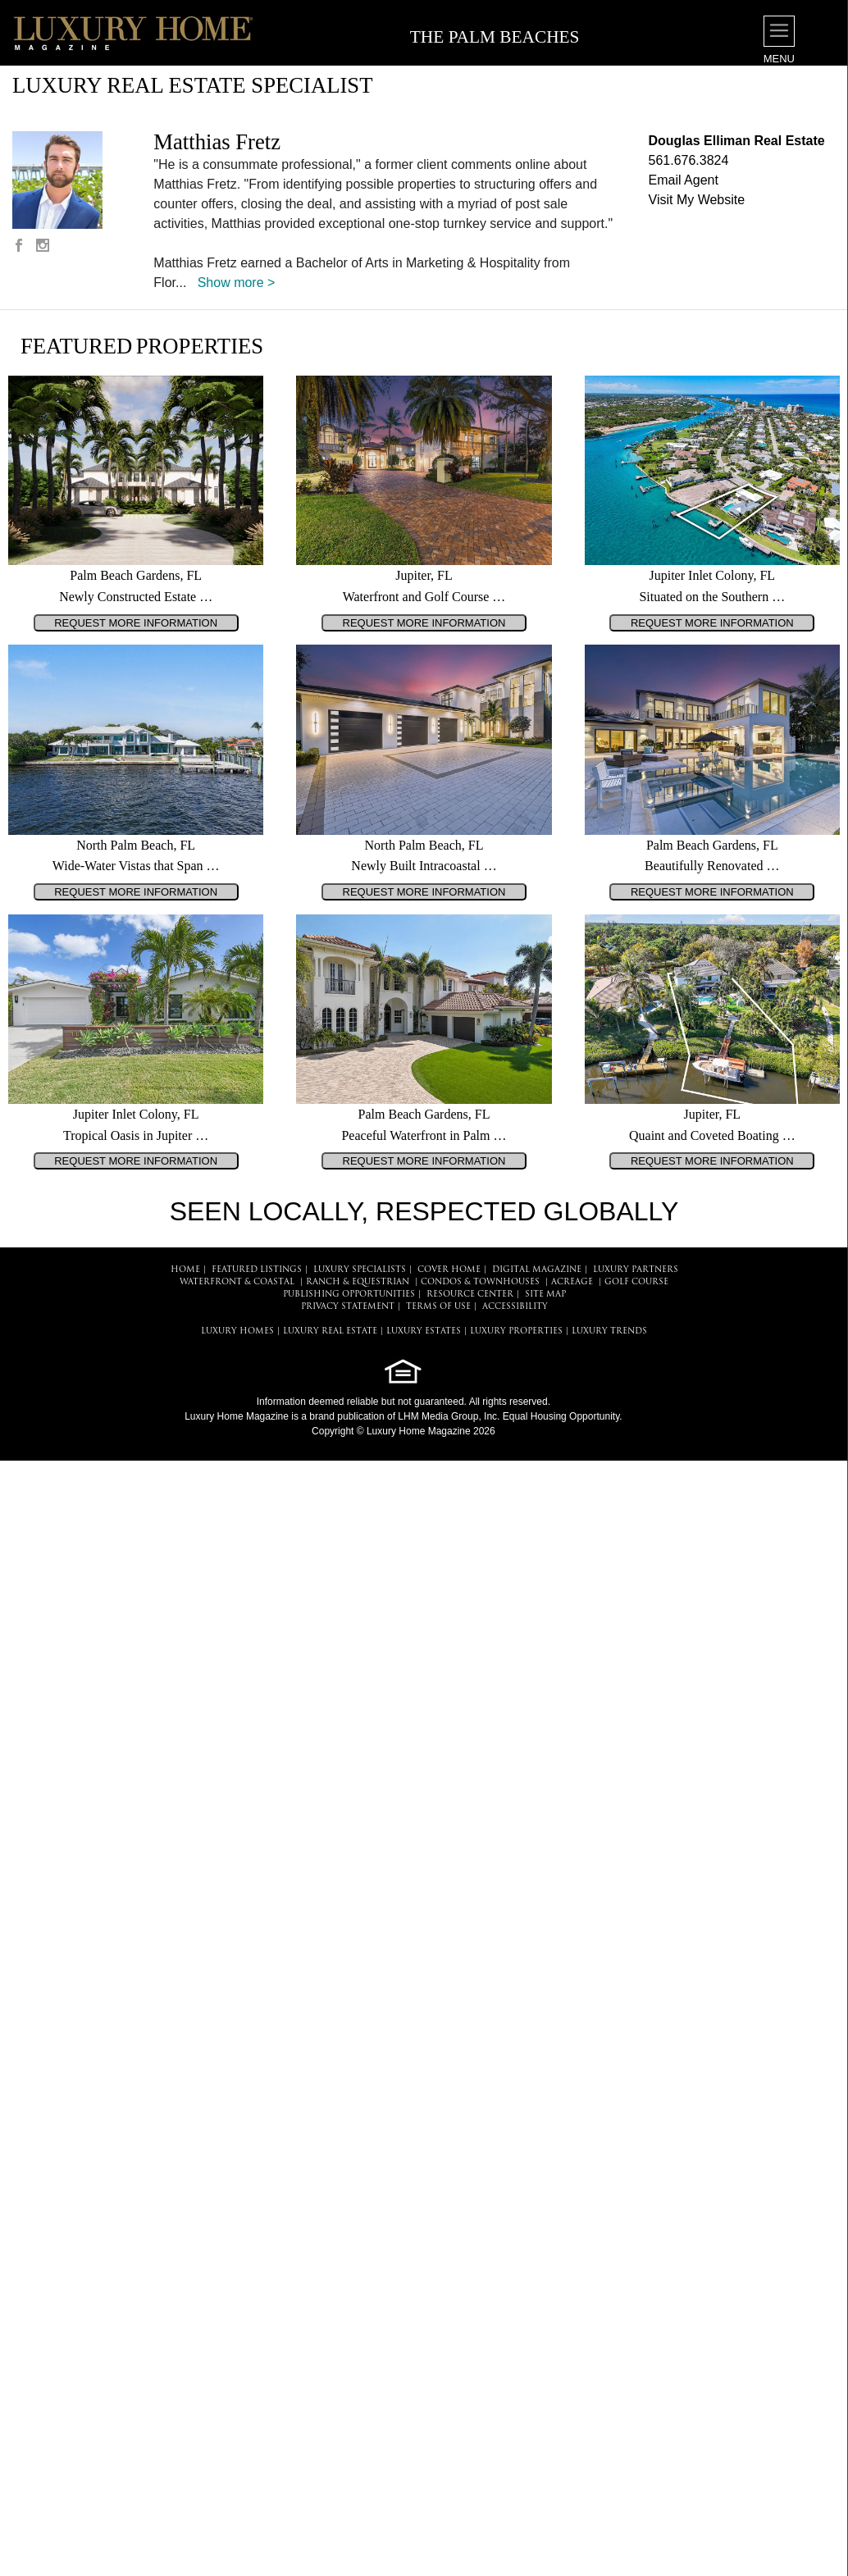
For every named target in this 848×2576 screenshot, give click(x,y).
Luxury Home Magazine (237, 1416)
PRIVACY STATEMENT (347, 1306)
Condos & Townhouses (480, 1282)
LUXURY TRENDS (609, 1331)
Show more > (237, 283)
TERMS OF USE (438, 1306)
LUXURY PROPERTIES (516, 1331)
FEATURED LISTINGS (257, 1269)
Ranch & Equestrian (357, 1282)
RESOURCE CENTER (469, 1294)
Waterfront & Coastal (237, 1282)
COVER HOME (449, 1269)
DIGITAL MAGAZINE (536, 1269)
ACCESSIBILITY (515, 1306)
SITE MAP (545, 1294)
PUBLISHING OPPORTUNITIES (349, 1294)
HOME (185, 1269)
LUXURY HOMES (237, 1331)
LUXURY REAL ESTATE (330, 1331)
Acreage (572, 1282)
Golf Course (636, 1282)
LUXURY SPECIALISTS (359, 1269)
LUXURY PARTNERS (635, 1269)
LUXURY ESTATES (423, 1331)
